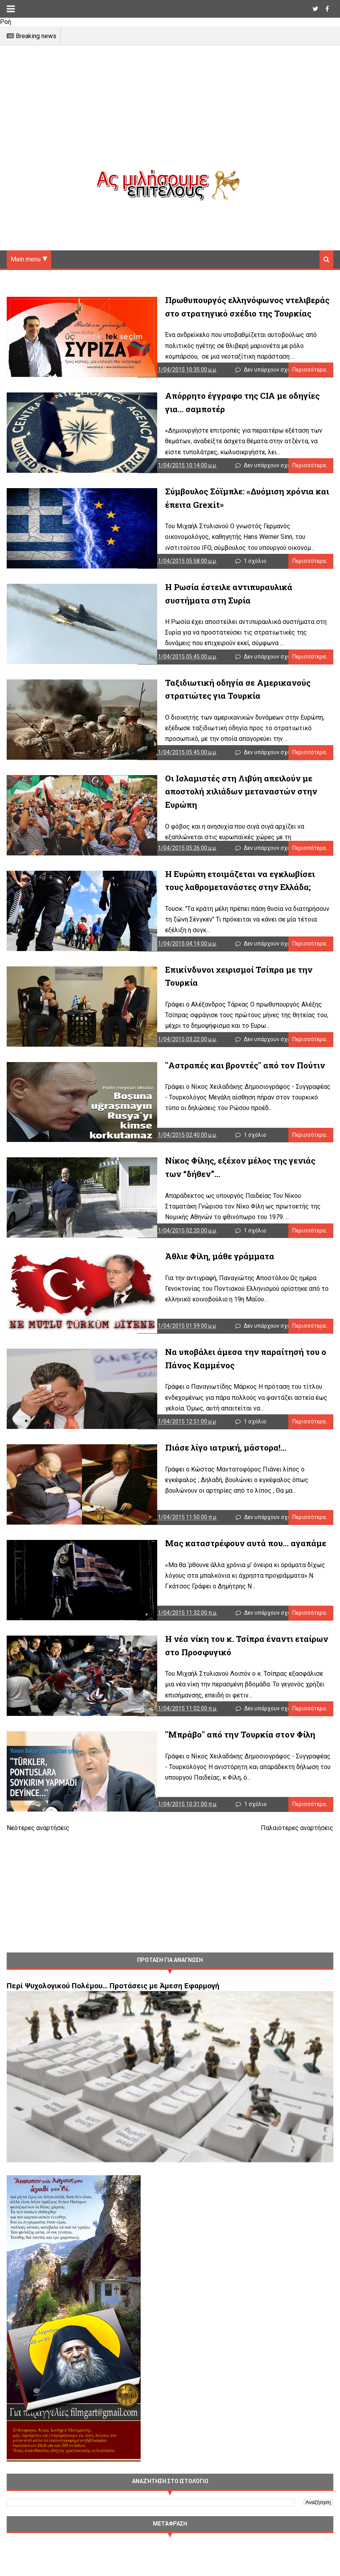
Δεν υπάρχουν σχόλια (272, 372)
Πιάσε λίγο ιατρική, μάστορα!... (206, 1472)
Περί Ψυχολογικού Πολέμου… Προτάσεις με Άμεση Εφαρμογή (113, 2018)
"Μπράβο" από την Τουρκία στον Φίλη (220, 1765)
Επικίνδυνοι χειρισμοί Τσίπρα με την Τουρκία (236, 984)
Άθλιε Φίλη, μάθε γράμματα (200, 1276)
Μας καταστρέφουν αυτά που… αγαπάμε (226, 1569)
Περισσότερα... (310, 372)
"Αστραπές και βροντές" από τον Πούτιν (225, 1081)
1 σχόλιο (256, 567)
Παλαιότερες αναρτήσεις (297, 1860)
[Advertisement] (170, 114)
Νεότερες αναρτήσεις (38, 1860)
